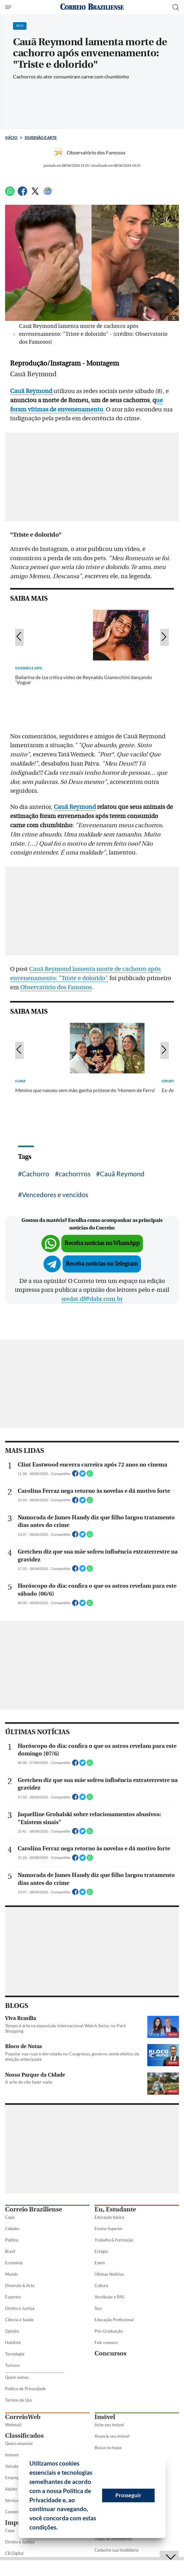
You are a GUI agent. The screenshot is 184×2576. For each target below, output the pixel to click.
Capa (10, 2217)
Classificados (24, 2435)
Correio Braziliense (33, 2209)
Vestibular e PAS (109, 2296)
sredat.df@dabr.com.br (92, 1299)
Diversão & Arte (19, 2285)
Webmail (13, 2424)
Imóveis (12, 2454)
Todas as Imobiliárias (113, 2538)
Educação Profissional (114, 2319)
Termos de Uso (18, 2400)
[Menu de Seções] (9, 7)
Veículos (12, 2466)
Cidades (12, 2228)
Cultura (101, 2285)
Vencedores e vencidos (55, 1194)
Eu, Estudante (115, 2209)
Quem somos (17, 2377)
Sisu (98, 2308)
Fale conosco (106, 2342)
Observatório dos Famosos (56, 987)
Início (11, 137)
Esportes (13, 2296)
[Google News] (47, 194)
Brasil (10, 2251)
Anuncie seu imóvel (112, 2436)
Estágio (101, 2251)
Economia (14, 2262)
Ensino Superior (109, 2228)
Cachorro (35, 1174)
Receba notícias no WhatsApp (102, 1243)
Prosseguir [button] (128, 2495)
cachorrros (74, 1174)
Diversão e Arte (41, 137)
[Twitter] (35, 194)
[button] (60, 2528)
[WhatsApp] (10, 194)
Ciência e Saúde (19, 2319)
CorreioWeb (22, 2417)
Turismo (12, 2365)
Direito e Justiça (19, 2308)
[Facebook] (22, 194)
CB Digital (14, 2553)
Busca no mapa (108, 2447)
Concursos (110, 2353)
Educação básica (109, 2217)
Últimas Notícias (109, 2274)
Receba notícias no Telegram (102, 1263)
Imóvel (105, 2417)
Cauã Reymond (75, 806)
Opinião (12, 2331)
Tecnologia (14, 2353)
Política (11, 2239)
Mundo (11, 2274)
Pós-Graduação (109, 2331)
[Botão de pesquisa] (176, 7)
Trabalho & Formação (114, 2239)
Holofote (13, 2342)
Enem (100, 2262)
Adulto (11, 2489)
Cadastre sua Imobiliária (116, 2550)
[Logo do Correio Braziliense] (92, 7)
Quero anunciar (19, 2443)
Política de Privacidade (25, 2388)
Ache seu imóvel (109, 2424)
